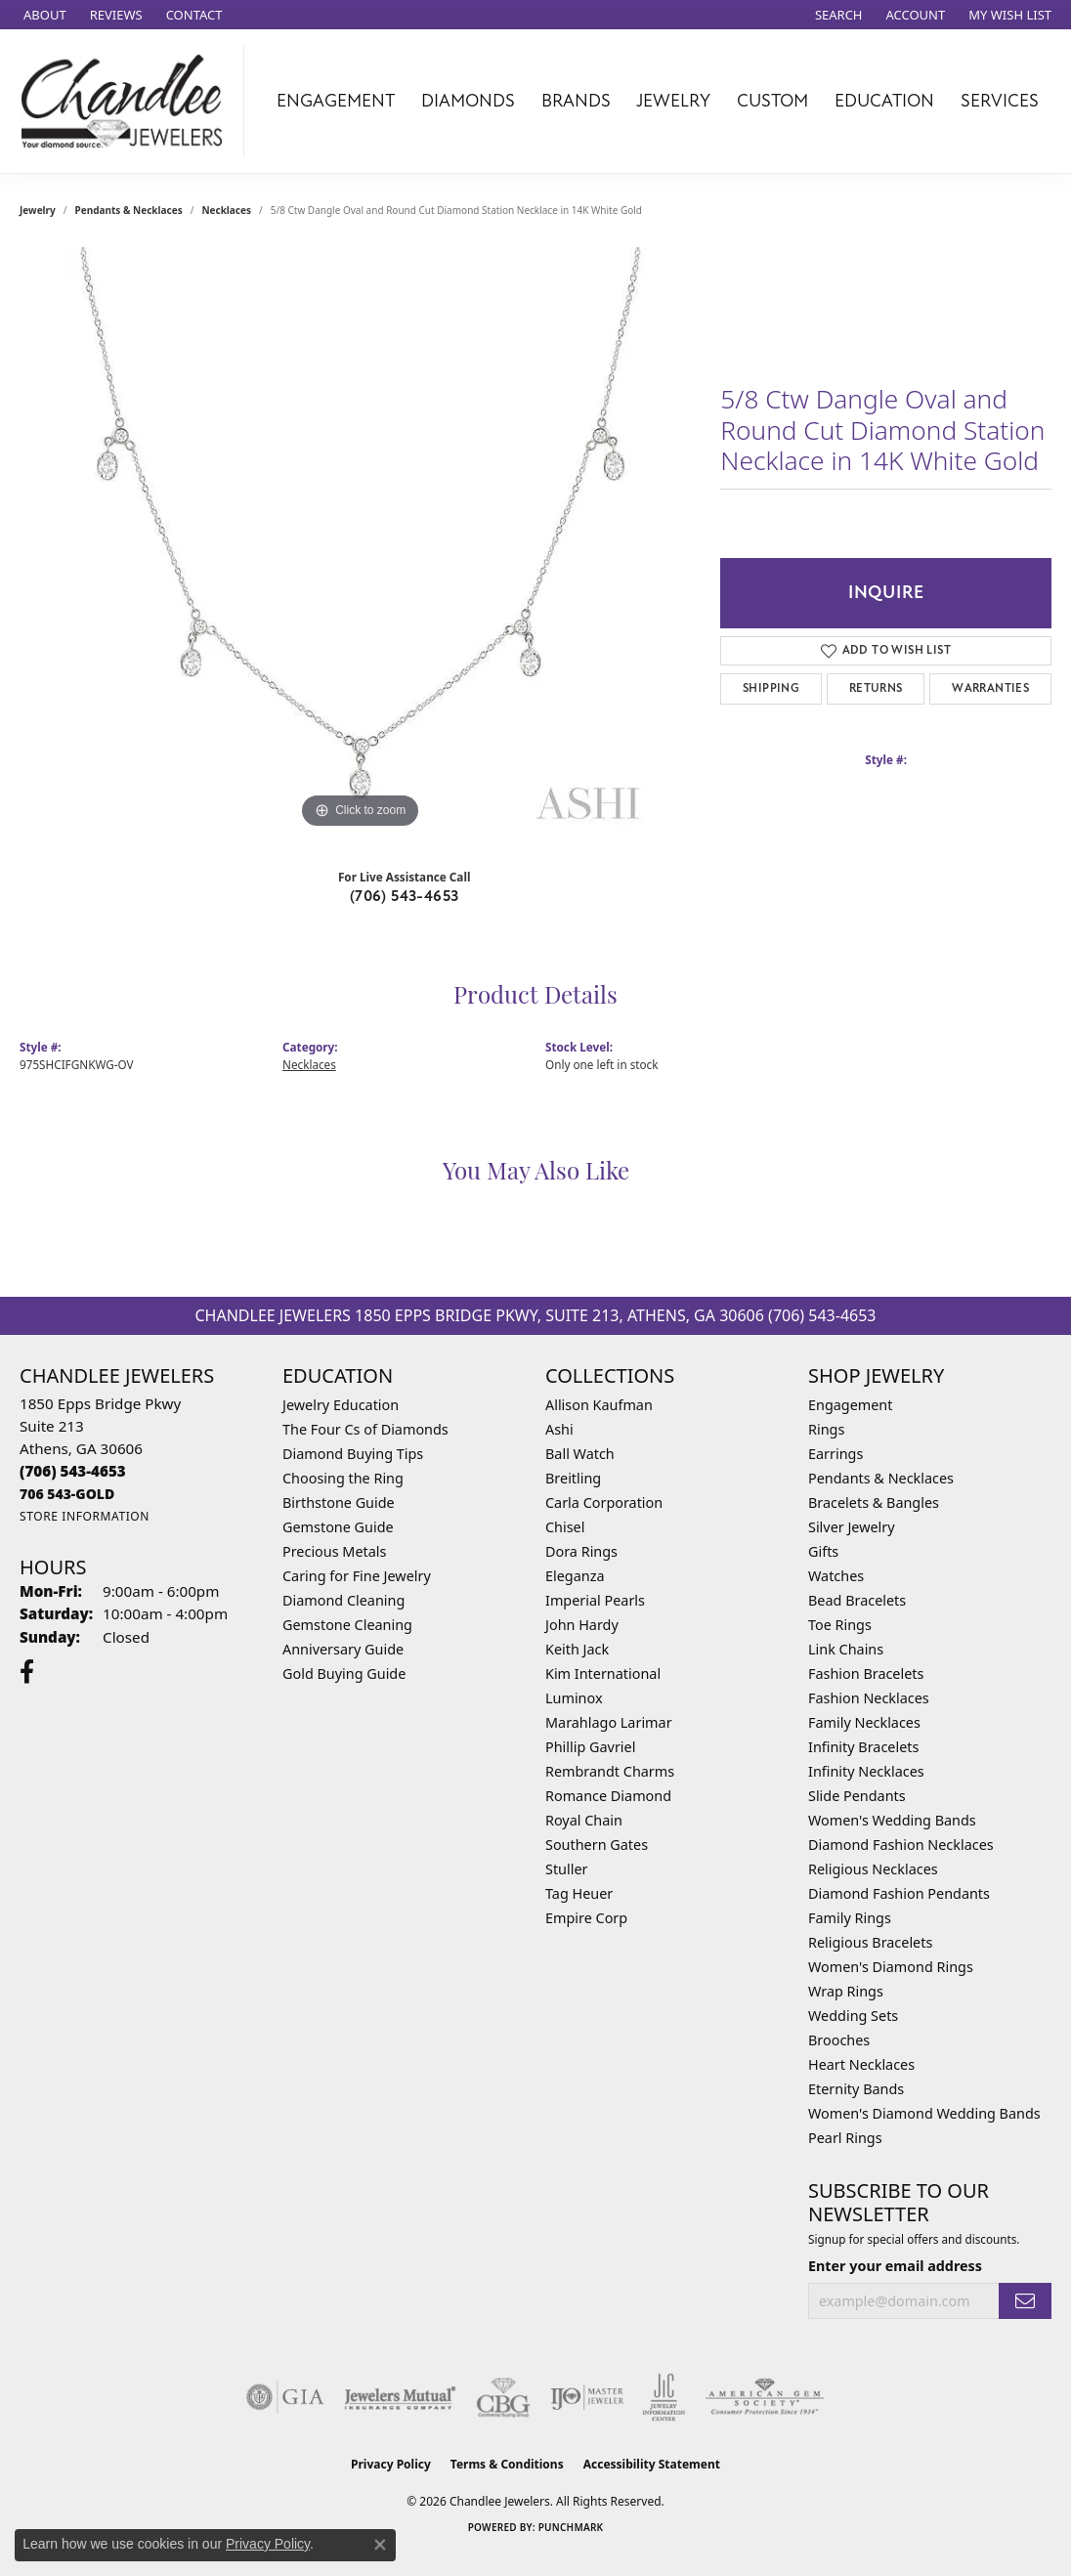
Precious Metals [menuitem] (334, 1551)
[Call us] (67, 1493)
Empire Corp (586, 1918)
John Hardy (582, 1624)
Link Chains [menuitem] (845, 1649)
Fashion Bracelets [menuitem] (865, 1673)
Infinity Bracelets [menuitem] (863, 1747)
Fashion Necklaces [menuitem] (868, 1698)
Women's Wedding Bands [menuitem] (892, 1820)
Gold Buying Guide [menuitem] (344, 1673)
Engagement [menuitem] (850, 1404)
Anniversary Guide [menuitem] (343, 1649)
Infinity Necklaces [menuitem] (866, 1771)
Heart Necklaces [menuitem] (861, 2064)
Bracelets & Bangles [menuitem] (873, 1502)
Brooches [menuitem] (839, 2040)
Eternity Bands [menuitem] (856, 2089)
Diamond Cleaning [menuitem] (343, 1600)
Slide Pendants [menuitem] (857, 1795)
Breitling (573, 1478)
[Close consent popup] (380, 2545)
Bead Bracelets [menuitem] (857, 1600)
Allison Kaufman (599, 1404)
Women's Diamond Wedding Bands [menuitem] (924, 2113)
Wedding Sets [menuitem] (853, 2015)
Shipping (771, 688)
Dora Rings (581, 1551)
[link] (43, 14)
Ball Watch (580, 1453)
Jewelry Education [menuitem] (340, 1404)
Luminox (574, 1698)
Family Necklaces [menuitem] (864, 1722)
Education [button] (884, 100)
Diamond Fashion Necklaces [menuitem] (901, 1844)
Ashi (559, 1429)
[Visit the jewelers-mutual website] (400, 2397)
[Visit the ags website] (765, 2397)
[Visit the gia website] (285, 2397)
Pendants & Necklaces (129, 210)
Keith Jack (577, 1649)
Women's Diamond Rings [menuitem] (890, 1966)
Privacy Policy (391, 2464)
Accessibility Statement (651, 2464)
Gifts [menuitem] (823, 1551)
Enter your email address (895, 2265)
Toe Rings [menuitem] (840, 1624)
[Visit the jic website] (664, 2397)
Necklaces (226, 210)
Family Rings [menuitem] (849, 1918)
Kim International (603, 1673)
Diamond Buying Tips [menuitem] (352, 1453)
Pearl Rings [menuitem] (845, 2137)
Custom (772, 100)
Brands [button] (576, 100)
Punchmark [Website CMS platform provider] (571, 2527)
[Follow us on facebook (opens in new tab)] (27, 1672)
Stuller (566, 1869)
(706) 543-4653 (404, 896)
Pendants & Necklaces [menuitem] (881, 1478)
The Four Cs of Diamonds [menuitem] (365, 1429)
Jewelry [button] (673, 100)
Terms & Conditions (507, 2464)
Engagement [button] (336, 100)
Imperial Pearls (595, 1600)
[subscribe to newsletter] (1025, 2301)
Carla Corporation (604, 1502)
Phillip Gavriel (590, 1747)
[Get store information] (85, 1516)
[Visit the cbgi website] (503, 2397)
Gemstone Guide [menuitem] (338, 1527)
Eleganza (574, 1576)
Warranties (990, 688)
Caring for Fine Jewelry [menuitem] (356, 1576)
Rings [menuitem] (826, 1429)
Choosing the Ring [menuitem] (343, 1478)
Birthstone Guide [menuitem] (338, 1502)
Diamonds (468, 100)
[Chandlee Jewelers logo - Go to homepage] (127, 101)
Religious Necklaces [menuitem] (873, 1869)
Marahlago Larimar (608, 1722)
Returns (876, 688)
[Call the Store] (73, 1471)
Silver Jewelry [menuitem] (851, 1527)
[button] (837, 14)
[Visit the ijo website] (586, 2397)
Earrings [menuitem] (835, 1453)
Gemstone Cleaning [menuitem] (347, 1624)
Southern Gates (596, 1844)
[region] (360, 540)
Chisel (564, 1527)
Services (1000, 100)
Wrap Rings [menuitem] (845, 1991)
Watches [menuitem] (836, 1576)
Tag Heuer (579, 1893)
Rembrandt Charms (609, 1771)
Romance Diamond (608, 1795)
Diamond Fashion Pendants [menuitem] (899, 1893)
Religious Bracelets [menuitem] (870, 1942)
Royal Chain (583, 1820)
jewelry (38, 210)
